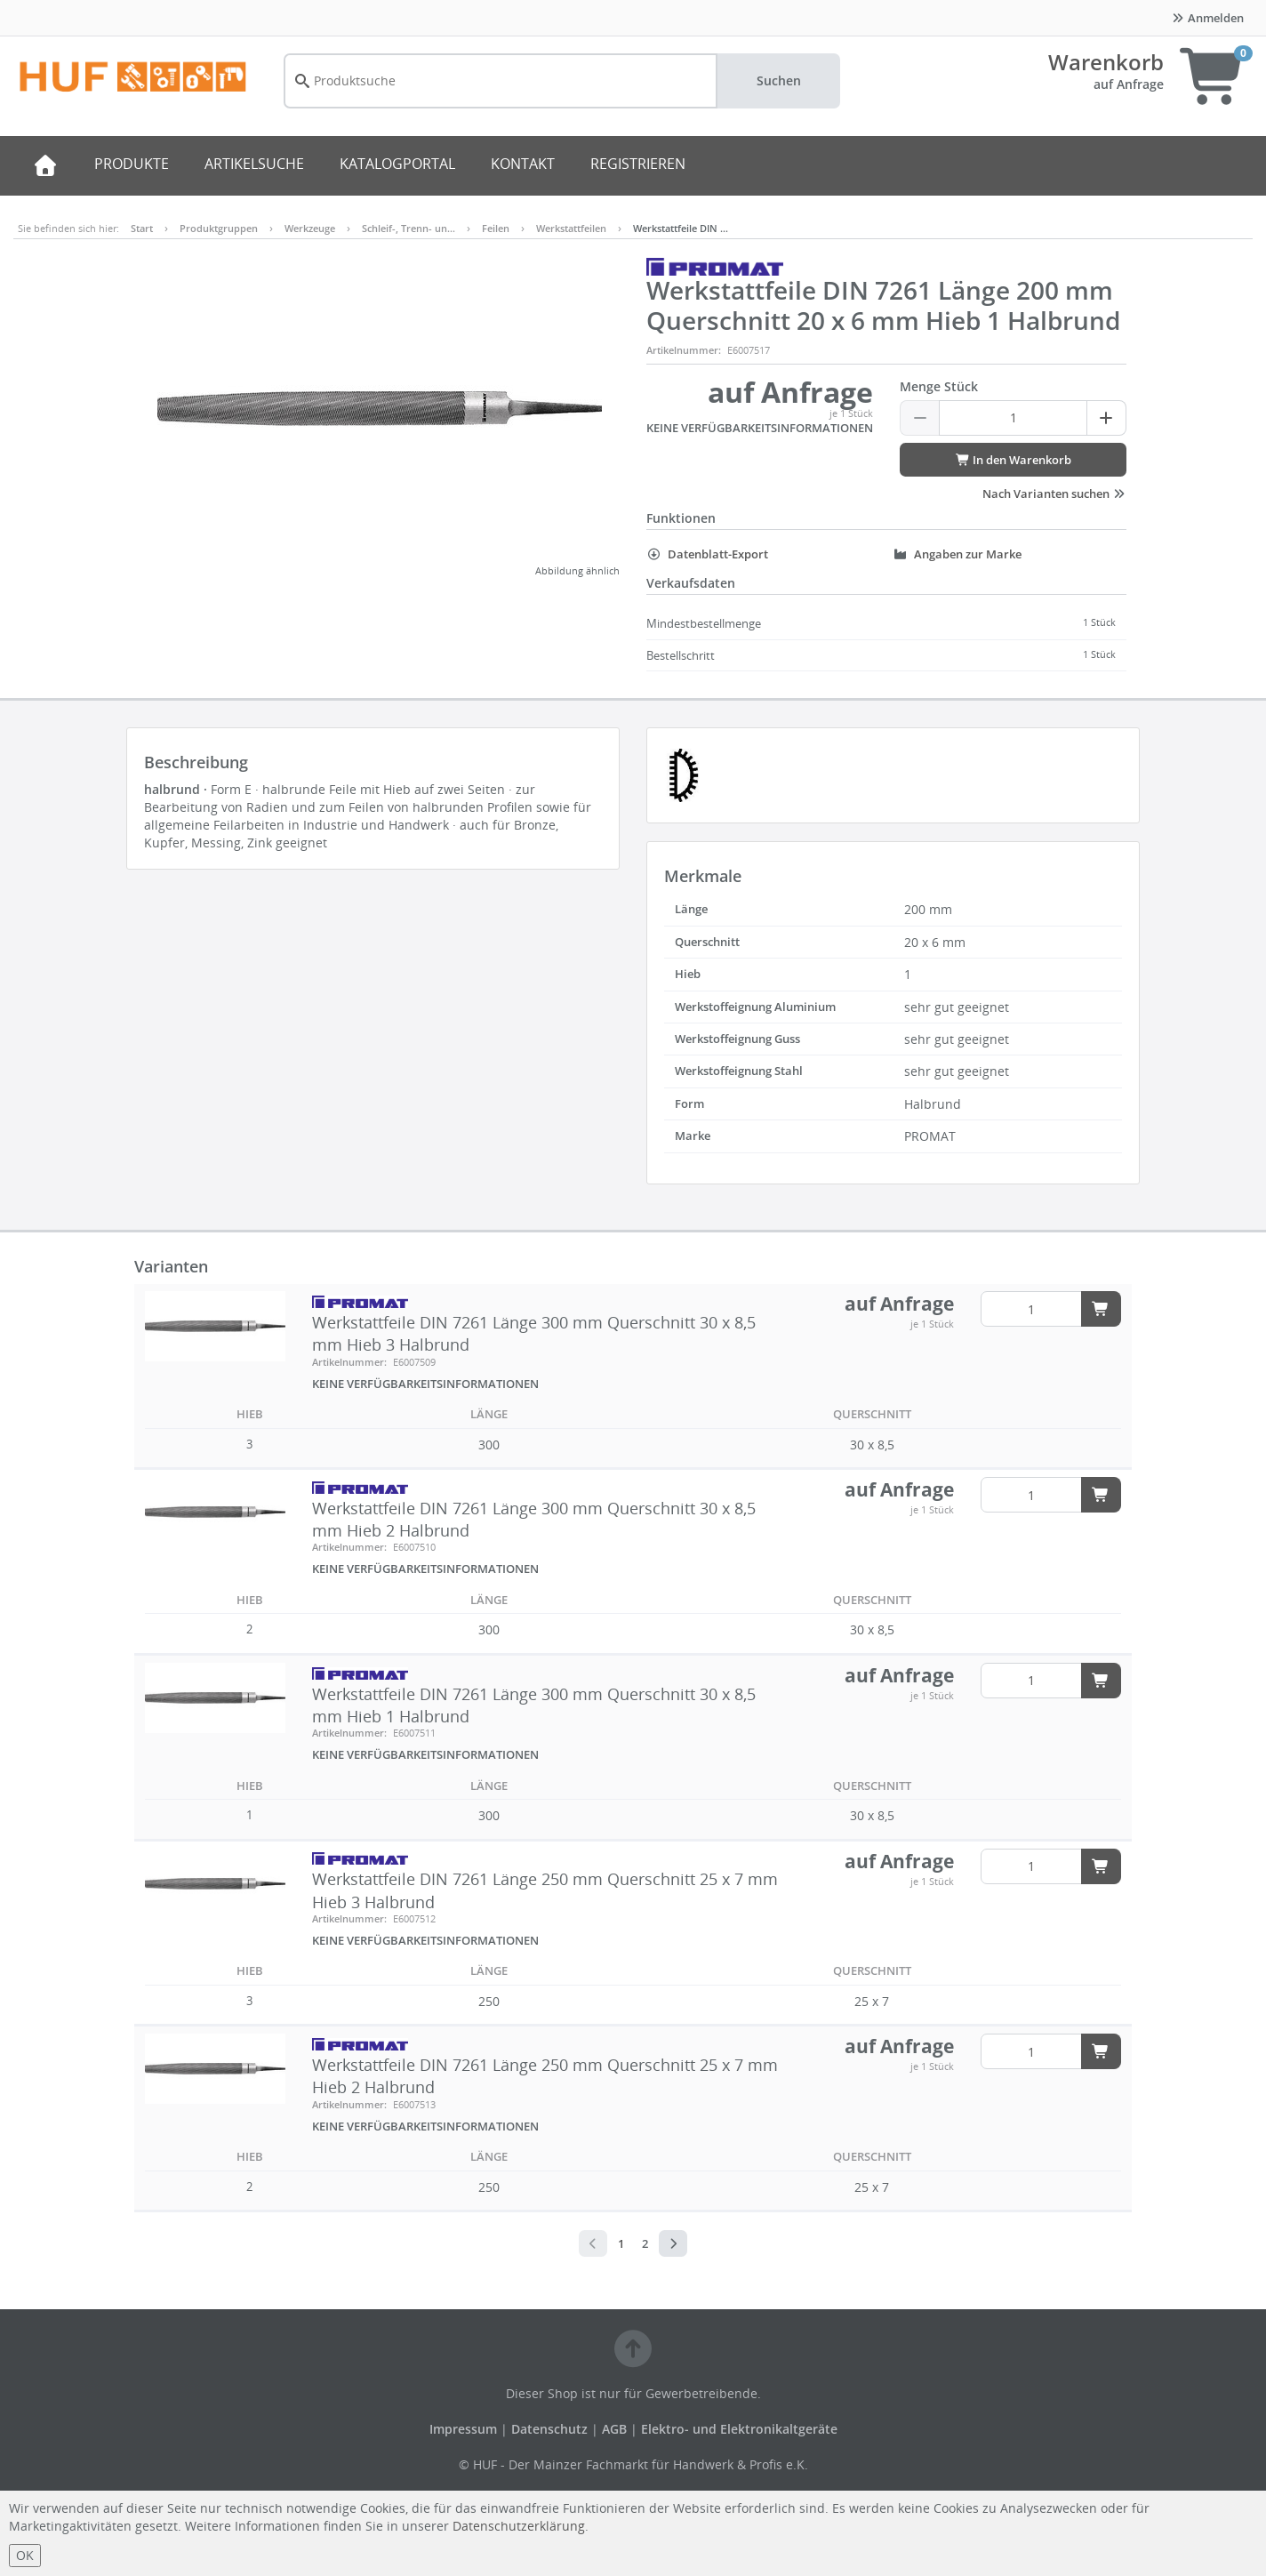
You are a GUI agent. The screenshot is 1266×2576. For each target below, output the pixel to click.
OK (25, 2555)
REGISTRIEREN (637, 163)
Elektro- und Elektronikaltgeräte (739, 2428)
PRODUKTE (131, 163)
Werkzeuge (309, 228)
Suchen (779, 80)
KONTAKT (523, 163)
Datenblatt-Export (707, 554)
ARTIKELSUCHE (254, 163)
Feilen (495, 228)
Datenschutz (549, 2428)
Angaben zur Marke (957, 554)
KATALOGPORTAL (397, 163)
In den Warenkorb (1012, 460)
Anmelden (1207, 18)
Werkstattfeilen (571, 228)
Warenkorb (1106, 61)
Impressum (465, 2428)
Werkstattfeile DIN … (680, 228)
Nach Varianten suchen (1054, 494)
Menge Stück (939, 386)
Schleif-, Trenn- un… (408, 228)
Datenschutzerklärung (519, 2525)
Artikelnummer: (683, 350)
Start (142, 228)
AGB (616, 2428)
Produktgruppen (219, 228)
